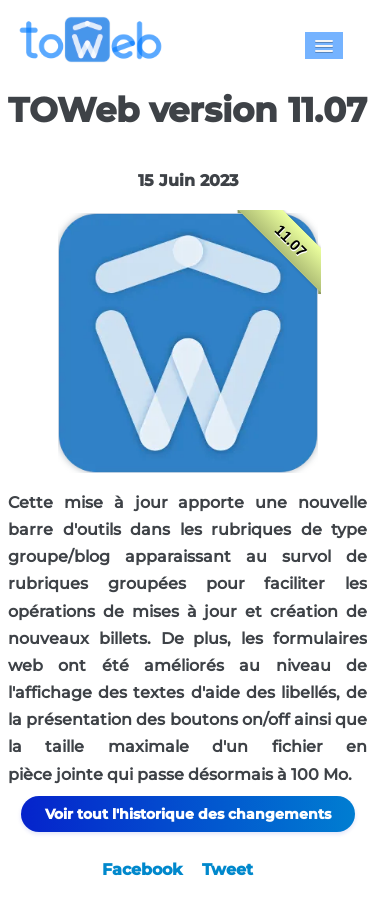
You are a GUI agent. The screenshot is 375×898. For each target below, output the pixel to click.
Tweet (227, 869)
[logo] (98, 39)
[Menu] (324, 45)
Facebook (142, 869)
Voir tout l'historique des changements (188, 814)
